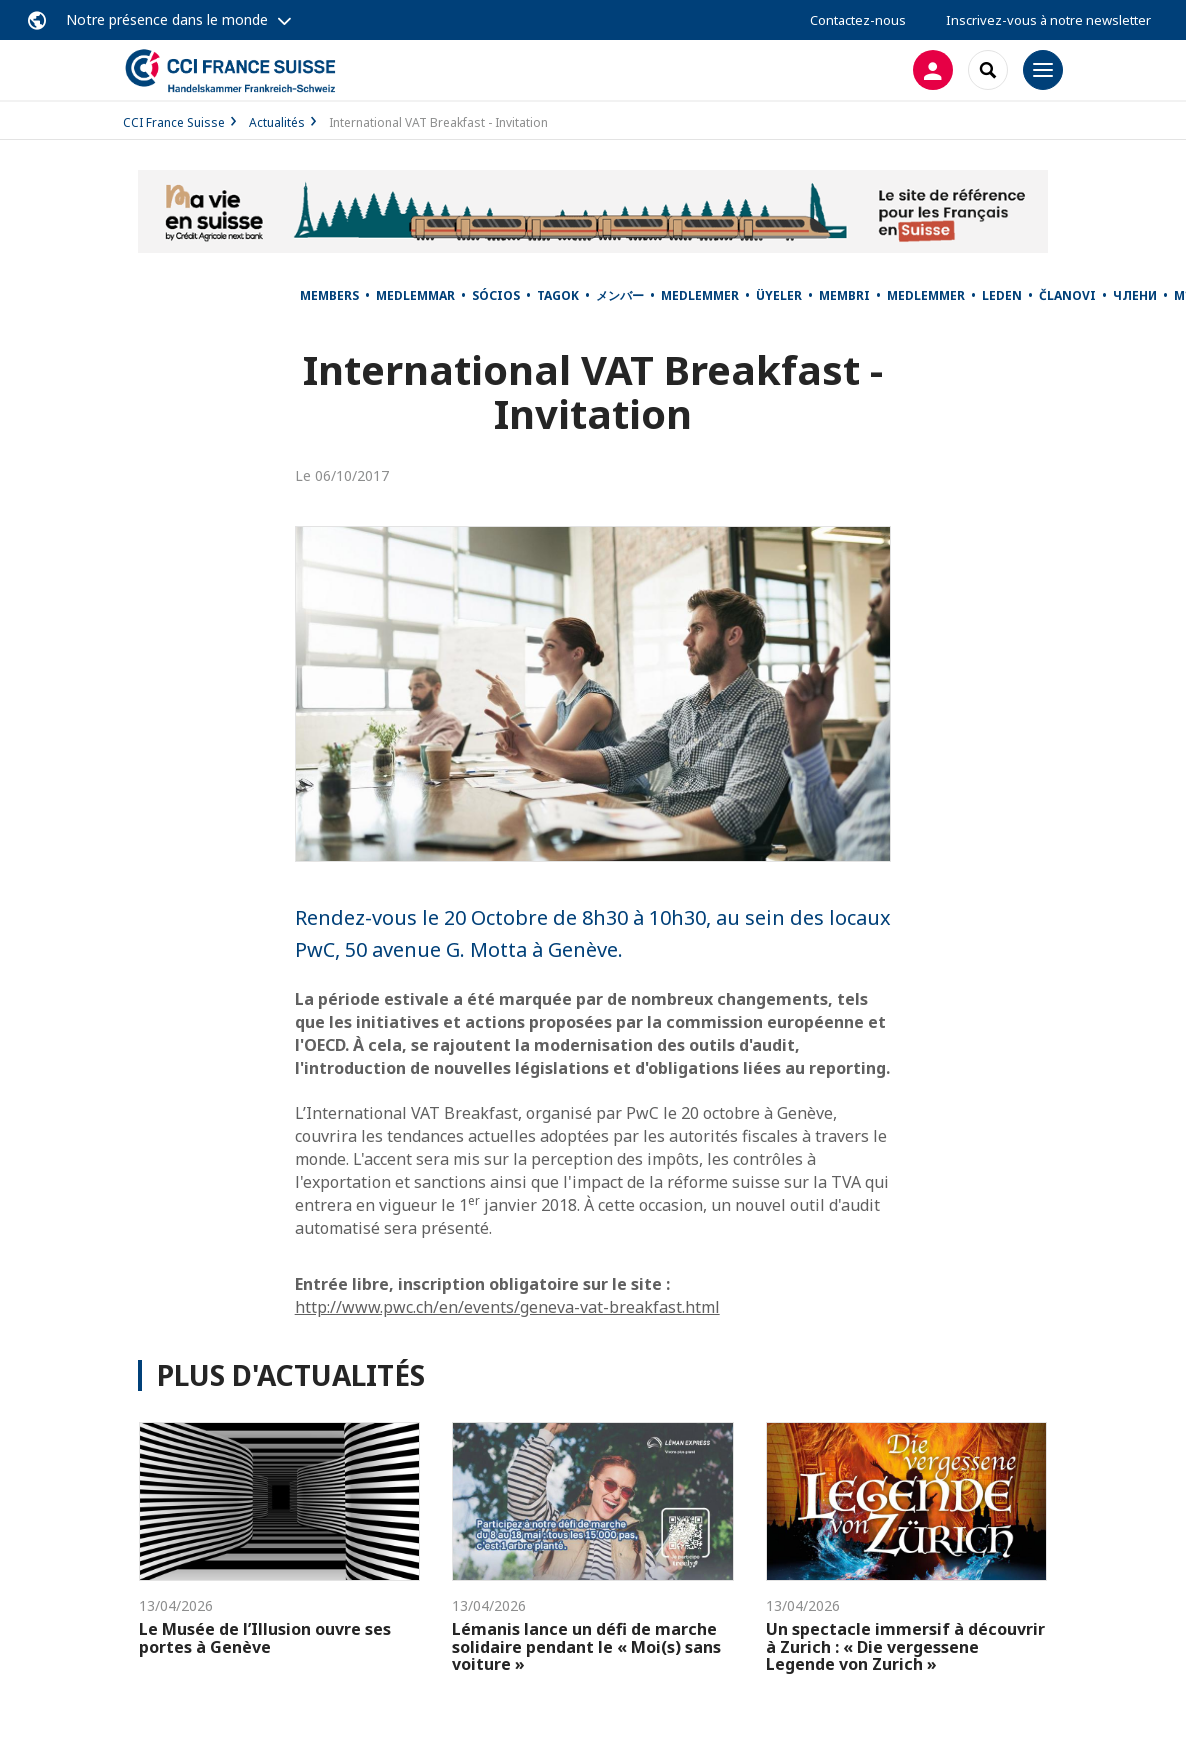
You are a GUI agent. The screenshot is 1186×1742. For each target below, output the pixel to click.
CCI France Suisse (174, 122)
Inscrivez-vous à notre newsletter (1048, 20)
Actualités (277, 122)
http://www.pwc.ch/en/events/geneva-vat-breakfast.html (507, 1307)
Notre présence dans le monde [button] (167, 19)
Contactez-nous (858, 20)
